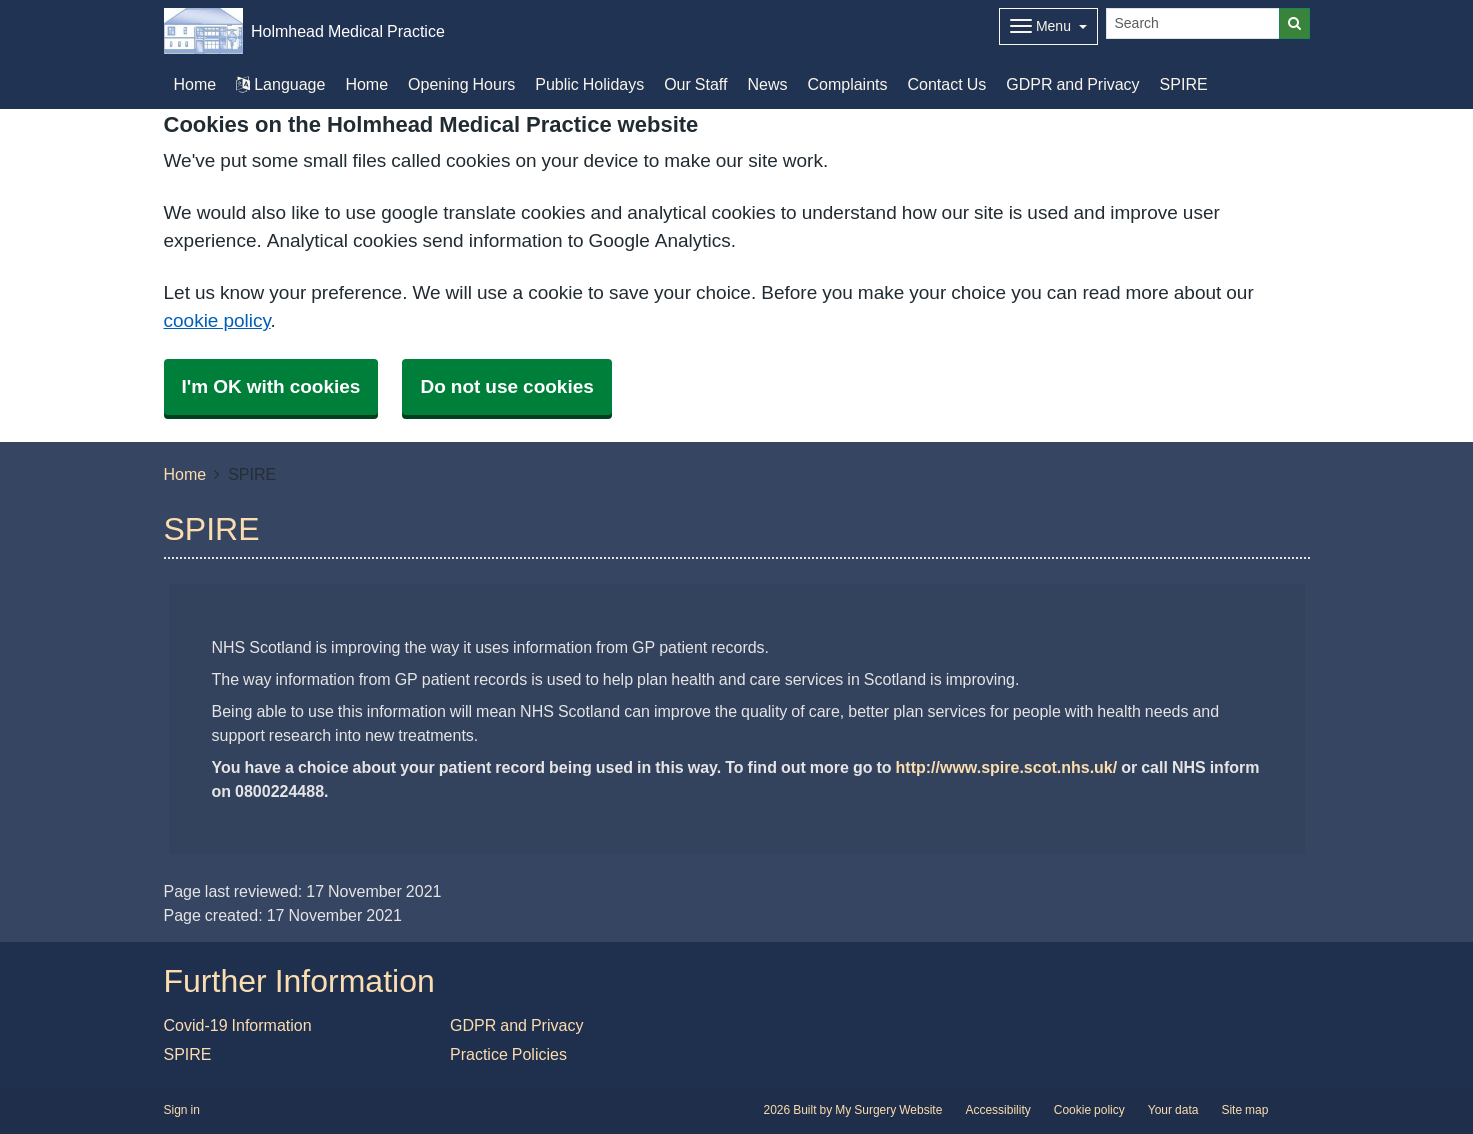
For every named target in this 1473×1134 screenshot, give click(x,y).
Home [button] (195, 84)
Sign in (182, 1110)
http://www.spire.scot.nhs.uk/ (1007, 767)
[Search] (1193, 23)
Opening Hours (461, 84)
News (767, 84)
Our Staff (695, 84)
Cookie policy (1089, 1110)
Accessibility (997, 1110)
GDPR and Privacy (1072, 84)
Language (280, 84)
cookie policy (217, 320)
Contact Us (947, 84)
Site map (1244, 1110)
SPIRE (1184, 84)
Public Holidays (589, 84)
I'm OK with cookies (271, 386)
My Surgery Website (888, 1110)
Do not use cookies (506, 386)
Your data (1173, 1110)
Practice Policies (508, 1054)
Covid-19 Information (238, 1025)
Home (366, 84)
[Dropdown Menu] (1048, 26)
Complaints (847, 84)
